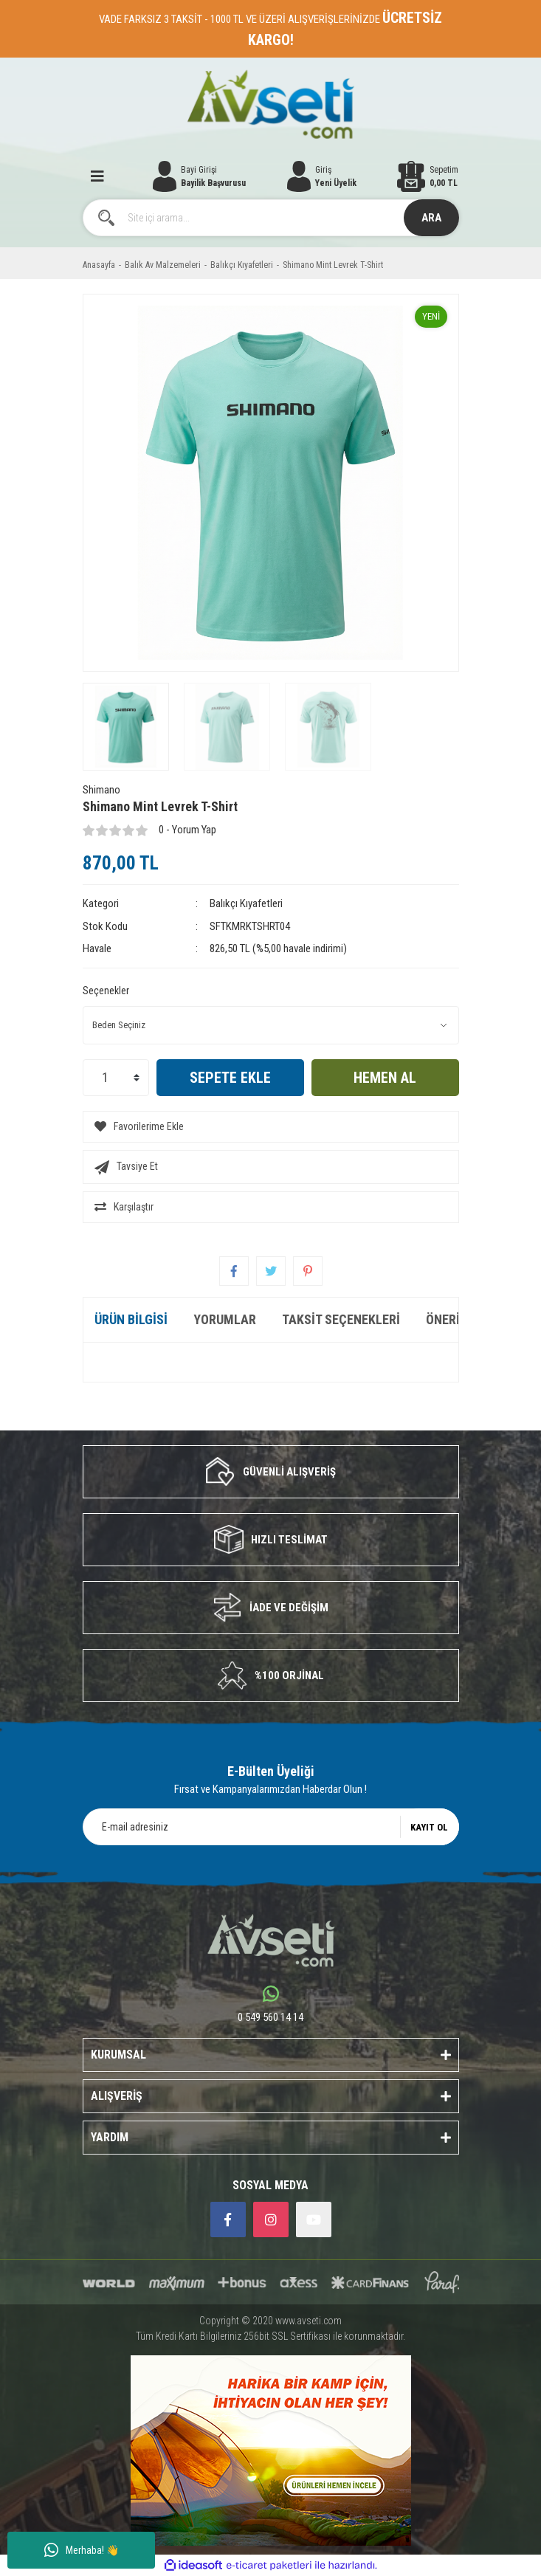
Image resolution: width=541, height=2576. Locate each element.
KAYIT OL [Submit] (429, 1827)
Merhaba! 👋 (81, 2550)
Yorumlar (224, 1319)
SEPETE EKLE (230, 1077)
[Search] (271, 217)
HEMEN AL (385, 1077)
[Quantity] (116, 1077)
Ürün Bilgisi (131, 1319)
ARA (431, 217)
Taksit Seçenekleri (341, 1319)
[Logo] (270, 104)
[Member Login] (321, 176)
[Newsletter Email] (271, 1826)
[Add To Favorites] (271, 1127)
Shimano (101, 789)
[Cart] (427, 176)
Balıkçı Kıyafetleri (246, 903)
